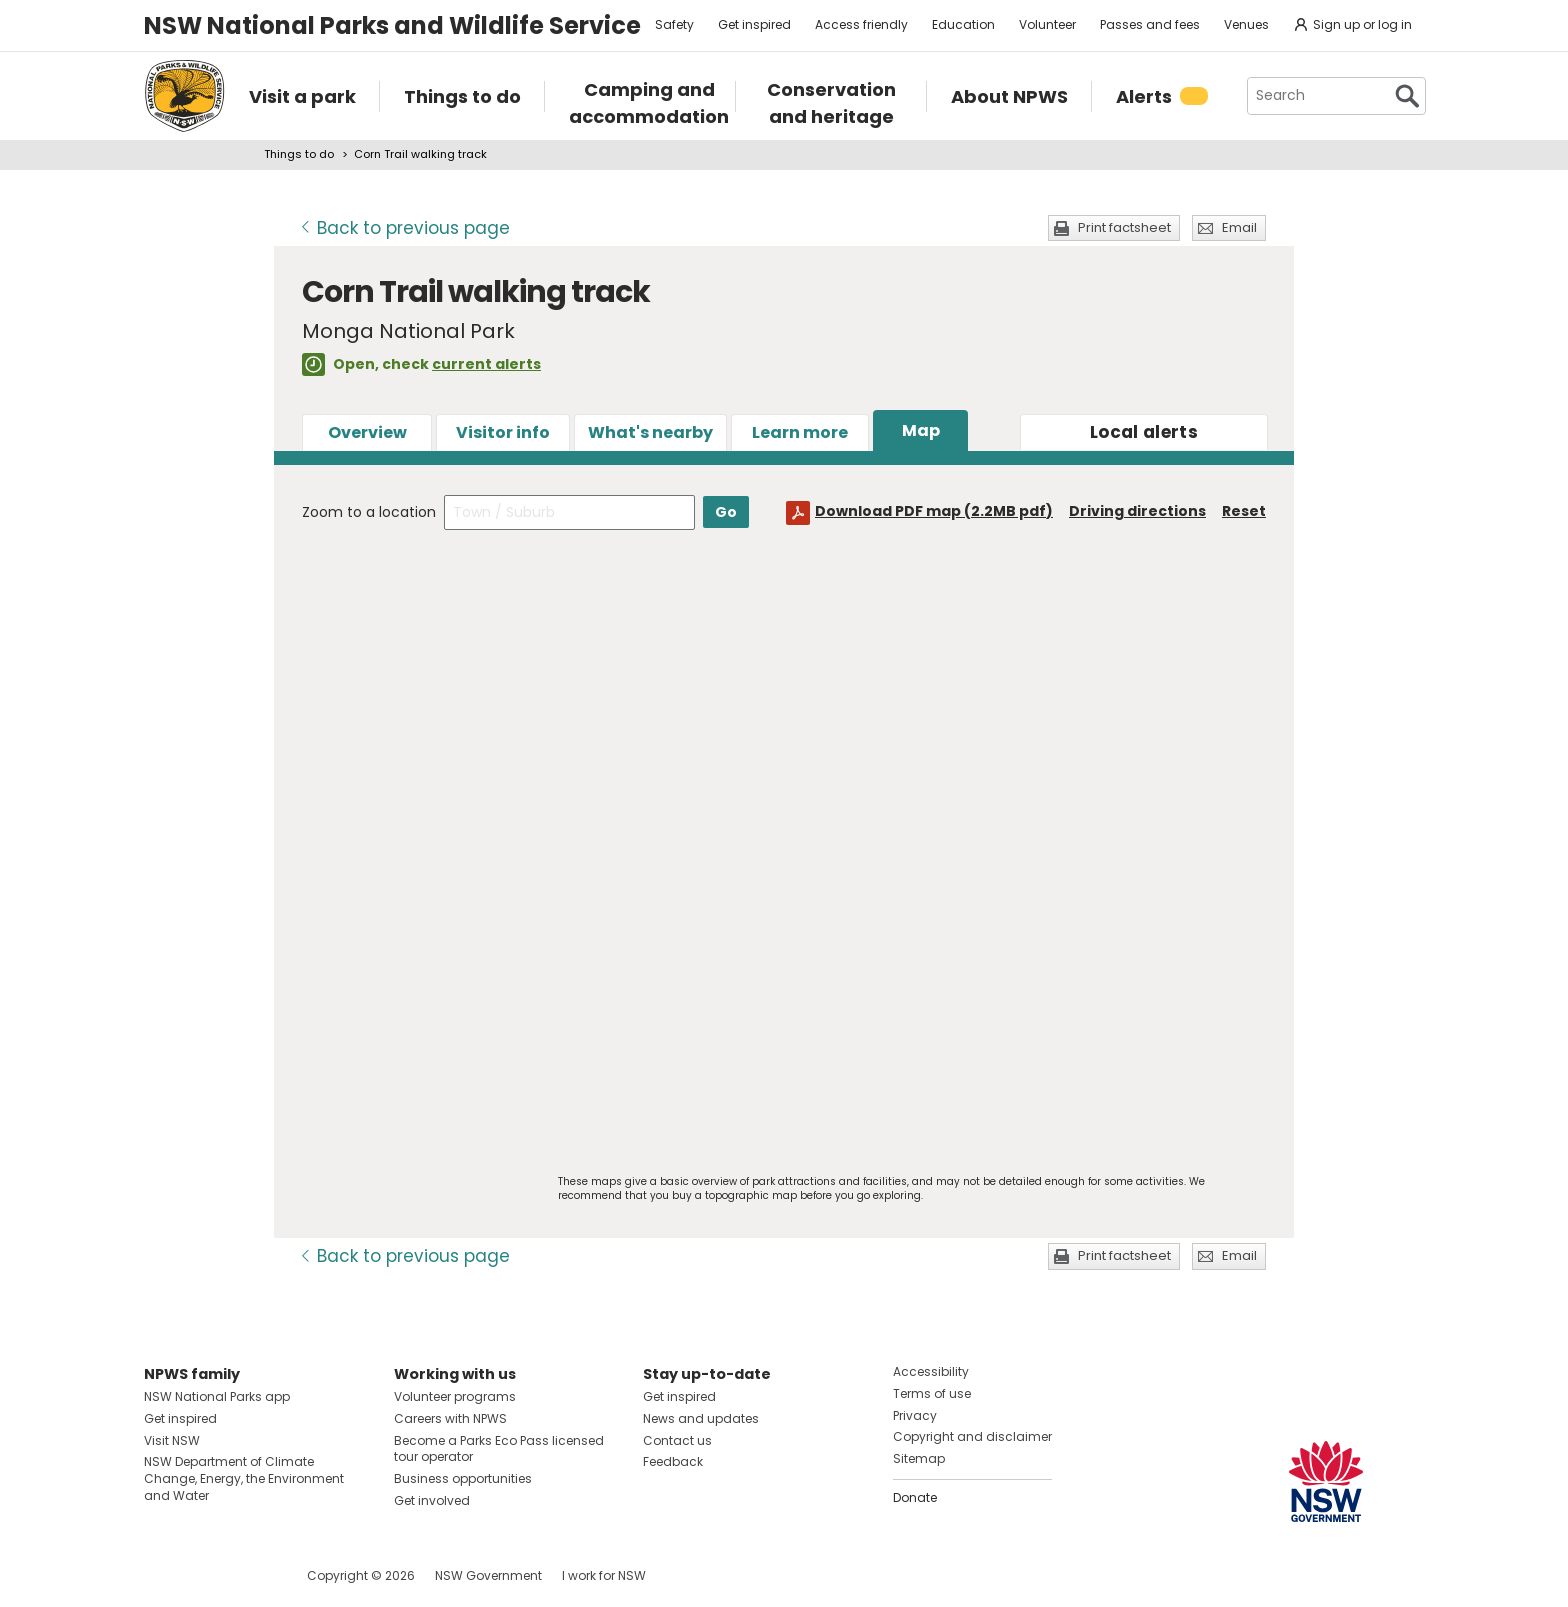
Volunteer (1047, 24)
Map (921, 430)
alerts (1144, 432)
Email (1239, 227)
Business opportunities (463, 1478)
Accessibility (931, 1371)
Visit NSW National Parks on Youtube (248, 1575)
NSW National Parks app (217, 1396)
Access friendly (861, 24)
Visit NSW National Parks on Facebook (162, 1575)
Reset (1244, 511)
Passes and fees (1150, 24)
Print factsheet (1124, 227)
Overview (367, 432)
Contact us (677, 1440)
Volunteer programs (455, 1396)
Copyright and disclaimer (972, 1436)
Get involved (432, 1500)
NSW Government (488, 1575)
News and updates (701, 1418)
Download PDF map (934, 511)
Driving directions (1137, 511)
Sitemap (919, 1458)
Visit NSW (172, 1440)
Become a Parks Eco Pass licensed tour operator (499, 1449)
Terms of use (932, 1393)
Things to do (299, 154)
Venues (1246, 24)
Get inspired (754, 24)
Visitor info (503, 432)
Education (963, 24)
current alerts (486, 364)
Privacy (915, 1415)
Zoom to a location (369, 512)
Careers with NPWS (450, 1418)
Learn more (800, 432)
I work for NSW (604, 1575)
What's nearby (650, 432)
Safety (674, 24)
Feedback (673, 1461)
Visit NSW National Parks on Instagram (205, 1575)
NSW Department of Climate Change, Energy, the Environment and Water (244, 1478)
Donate (915, 1497)
